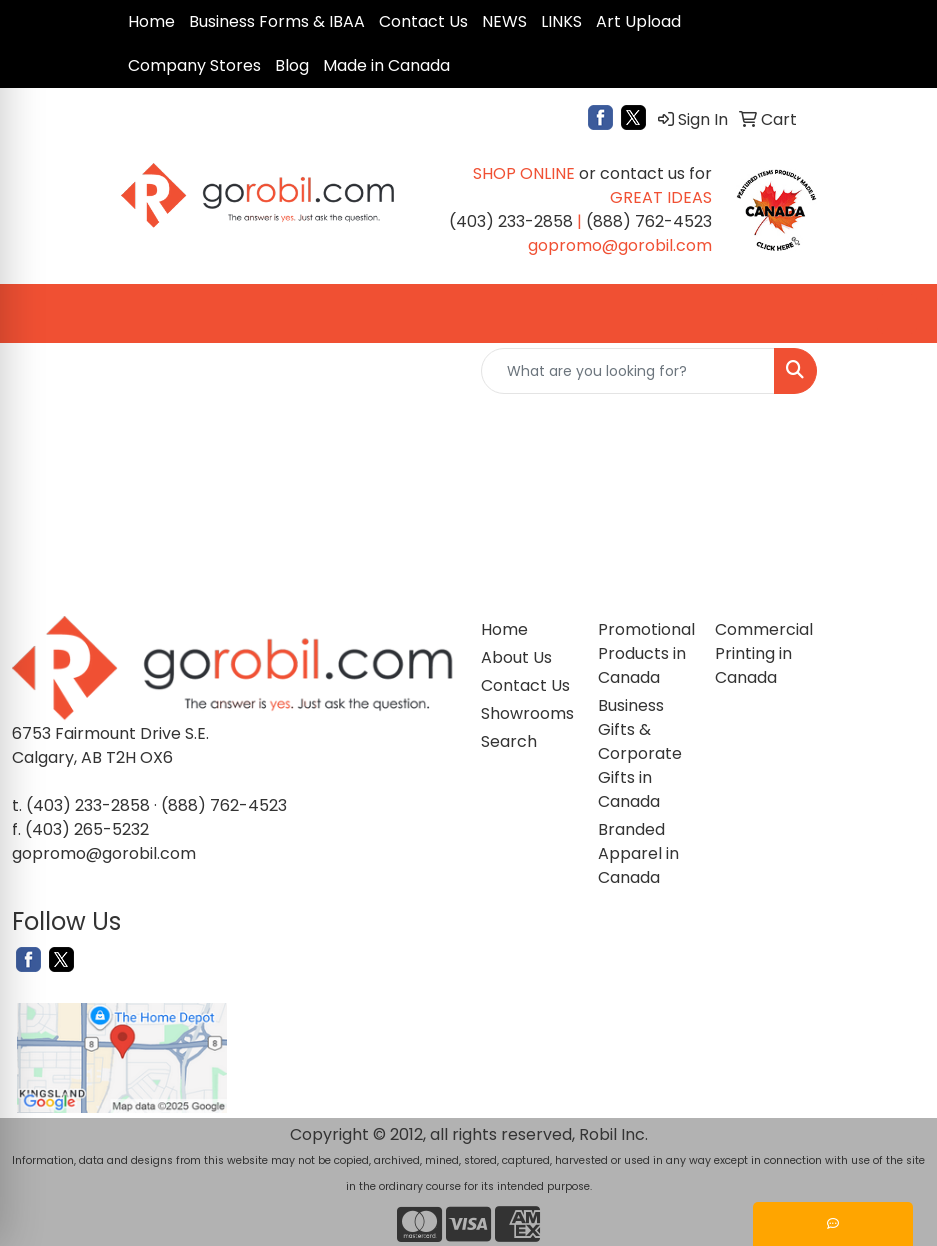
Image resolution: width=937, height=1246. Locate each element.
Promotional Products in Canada (644, 653)
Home (151, 21)
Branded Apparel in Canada (638, 853)
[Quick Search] (628, 371)
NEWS (504, 21)
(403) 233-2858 (88, 805)
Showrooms (527, 713)
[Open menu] (897, 314)
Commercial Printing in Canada (761, 653)
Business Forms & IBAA (277, 21)
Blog (292, 65)
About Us (516, 657)
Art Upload (638, 21)
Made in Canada (386, 65)
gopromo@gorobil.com (104, 853)
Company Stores (194, 65)
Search (509, 741)
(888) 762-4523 (224, 805)
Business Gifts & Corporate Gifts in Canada (640, 753)
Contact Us (423, 21)
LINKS (561, 21)
